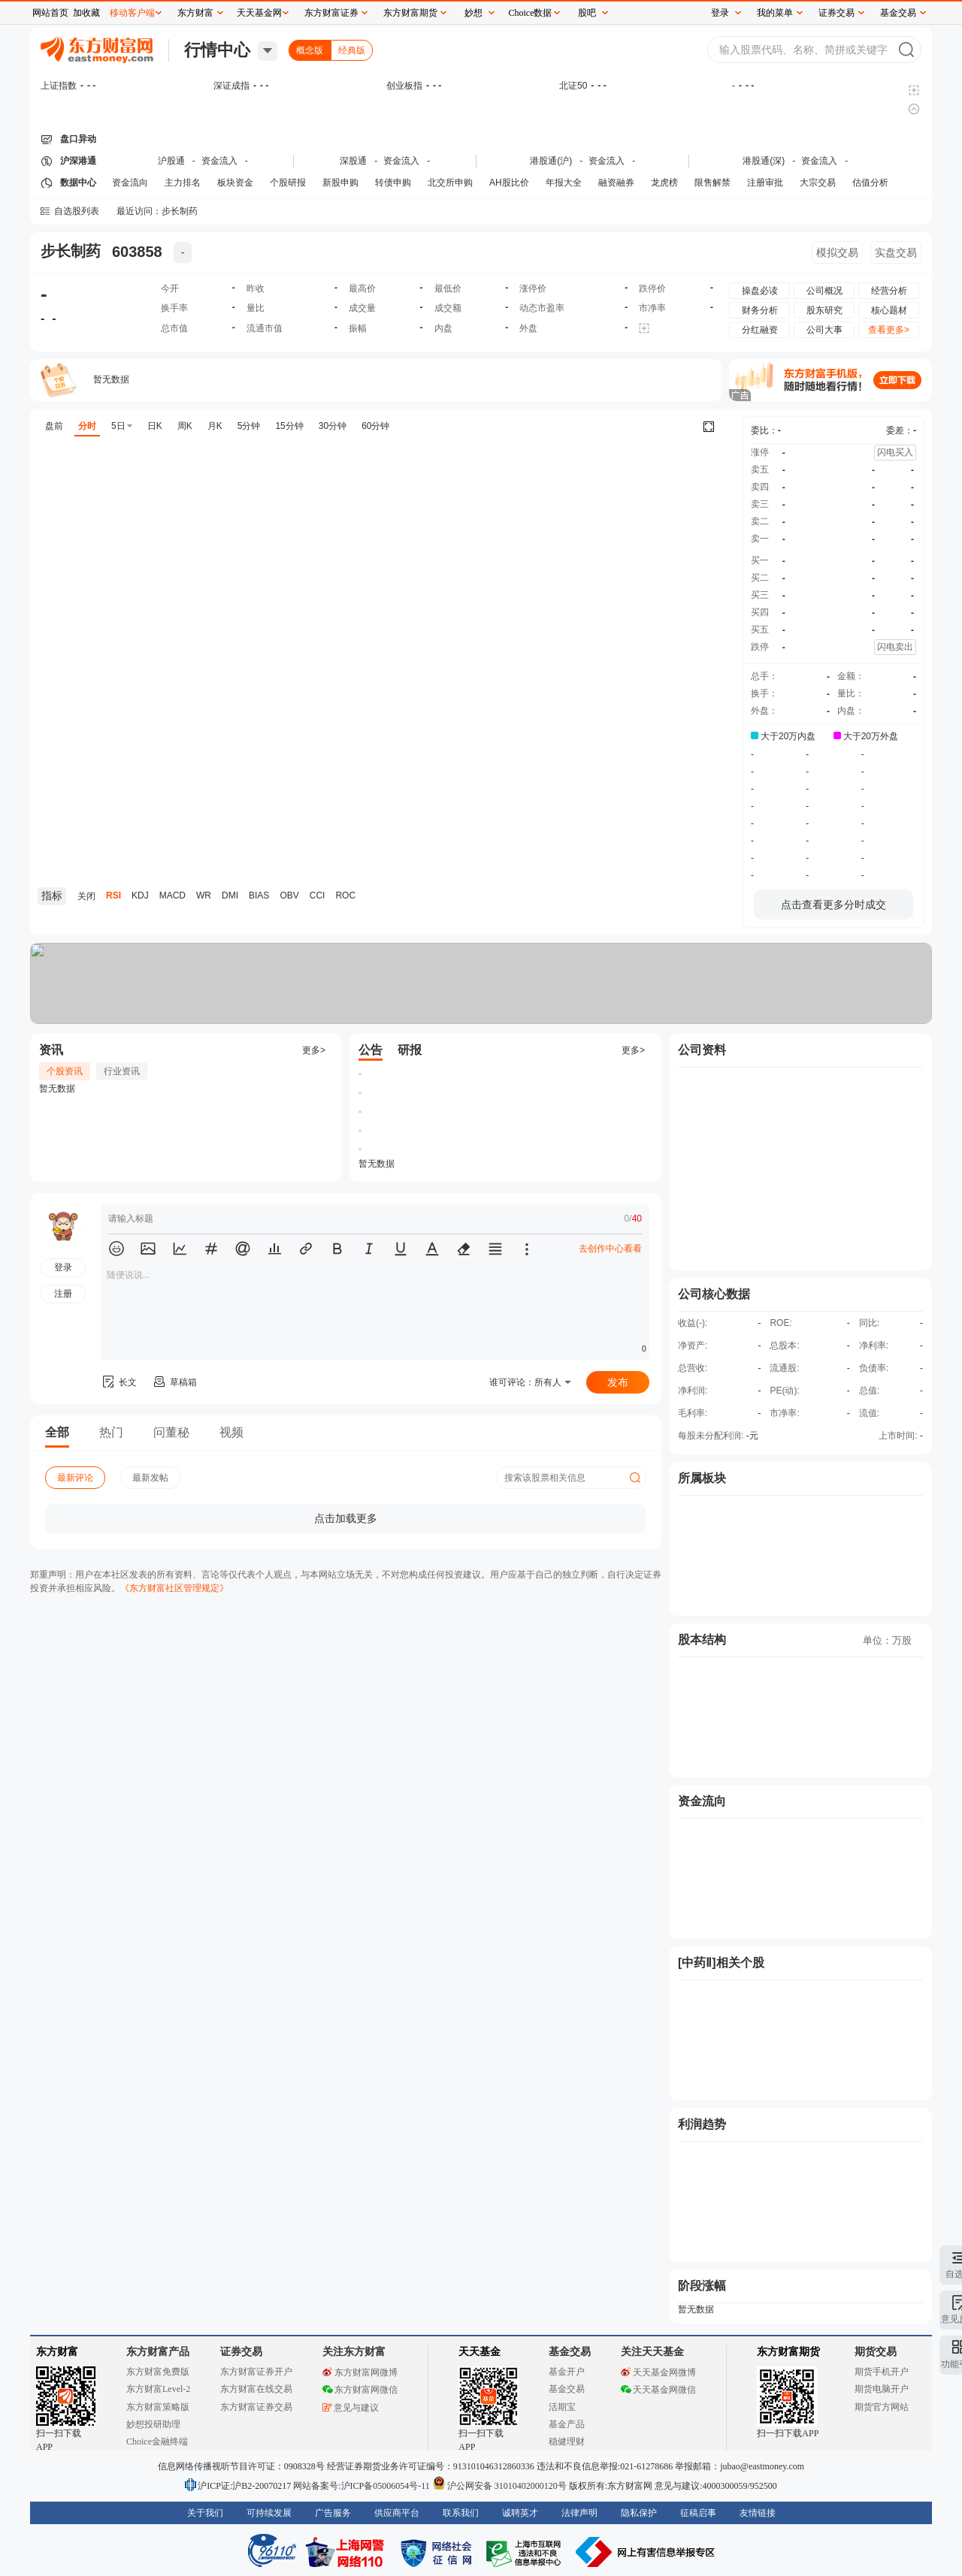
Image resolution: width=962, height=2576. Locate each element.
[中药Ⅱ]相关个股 (721, 1962)
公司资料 (702, 1049)
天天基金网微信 (658, 2389)
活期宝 (562, 2407)
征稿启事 (698, 2513)
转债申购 (393, 182)
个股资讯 (65, 1071)
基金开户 (567, 2371)
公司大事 (824, 330)
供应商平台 (396, 2513)
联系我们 (461, 2513)
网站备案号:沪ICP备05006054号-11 (362, 2486)
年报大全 (564, 182)
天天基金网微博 (658, 2372)
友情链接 (758, 2513)
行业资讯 (122, 1071)
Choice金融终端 (157, 2441)
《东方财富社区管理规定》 (174, 1588)
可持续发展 (269, 2513)
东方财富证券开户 (256, 2371)
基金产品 (567, 2424)
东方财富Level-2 (158, 2389)
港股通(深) (764, 161)
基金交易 (567, 2389)
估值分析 (870, 182)
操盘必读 (760, 290)
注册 (63, 1293)
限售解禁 (712, 182)
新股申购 (340, 182)
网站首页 (50, 13)
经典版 (351, 50)
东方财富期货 (788, 2351)
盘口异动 (78, 139)
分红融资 (760, 330)
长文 (119, 1382)
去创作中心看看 (610, 1248)
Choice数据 (530, 13)
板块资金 (235, 182)
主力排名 (183, 182)
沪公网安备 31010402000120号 (499, 2486)
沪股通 (171, 161)
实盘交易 (896, 252)
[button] (116, 1248)
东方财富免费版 (157, 2371)
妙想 (473, 13)
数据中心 (78, 182)
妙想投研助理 (153, 2424)
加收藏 (86, 13)
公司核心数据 (714, 1294)
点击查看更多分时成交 (833, 904)
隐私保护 (639, 2513)
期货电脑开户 (882, 2389)
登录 (720, 13)
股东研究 (824, 310)
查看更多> (888, 330)
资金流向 (130, 182)
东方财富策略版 (157, 2407)
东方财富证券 (331, 13)
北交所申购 (450, 182)
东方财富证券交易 (256, 2407)
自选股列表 (76, 211)
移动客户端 (132, 13)
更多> (313, 1050)
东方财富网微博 (360, 2372)
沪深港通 (78, 161)
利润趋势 (702, 2124)
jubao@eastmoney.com (762, 2466)
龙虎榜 (664, 182)
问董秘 (171, 1432)
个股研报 (288, 182)
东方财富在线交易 (256, 2389)
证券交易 (836, 13)
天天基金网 (259, 13)
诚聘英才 (520, 2513)
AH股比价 (509, 182)
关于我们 (205, 2513)
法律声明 (579, 2513)
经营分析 (889, 290)
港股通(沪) (551, 161)
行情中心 (217, 50)
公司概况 (824, 290)
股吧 (587, 13)
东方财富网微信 (360, 2389)
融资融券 (616, 182)
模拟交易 (837, 252)
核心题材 (889, 310)
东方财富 (57, 2351)
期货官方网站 (882, 2407)
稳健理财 (567, 2441)
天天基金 (479, 2351)
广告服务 (333, 2513)
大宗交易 (818, 182)
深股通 (353, 161)
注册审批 (765, 182)
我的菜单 (775, 13)
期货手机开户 (882, 2371)
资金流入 (219, 161)
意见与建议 (350, 2407)
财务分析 (760, 310)
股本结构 (702, 1639)
